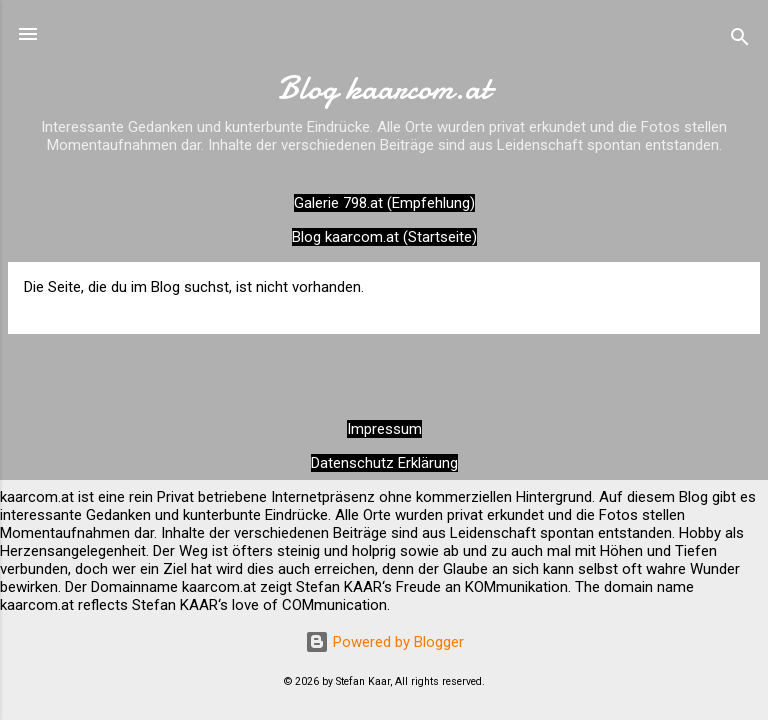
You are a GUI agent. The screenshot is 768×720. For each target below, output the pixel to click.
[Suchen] (740, 40)
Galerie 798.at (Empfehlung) (384, 203)
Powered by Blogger (384, 642)
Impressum (384, 429)
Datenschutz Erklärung (384, 463)
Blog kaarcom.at (384, 88)
